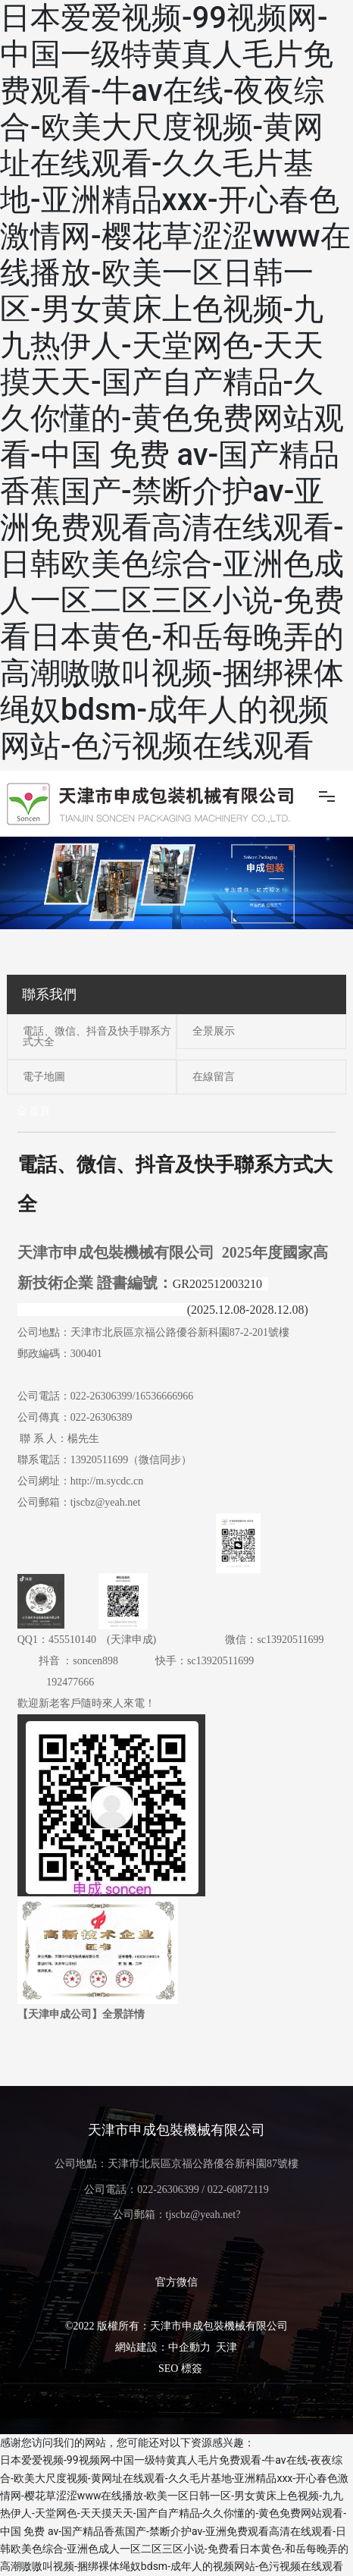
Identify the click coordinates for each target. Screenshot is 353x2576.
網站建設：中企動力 (163, 2347)
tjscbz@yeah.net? (203, 2214)
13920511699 (99, 1459)
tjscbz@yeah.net (105, 1502)
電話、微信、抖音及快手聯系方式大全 (97, 1037)
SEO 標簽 (180, 2368)
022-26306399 (101, 1396)
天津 (226, 2347)
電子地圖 (44, 1076)
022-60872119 (238, 2189)
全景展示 (213, 1031)
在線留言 (213, 1076)
